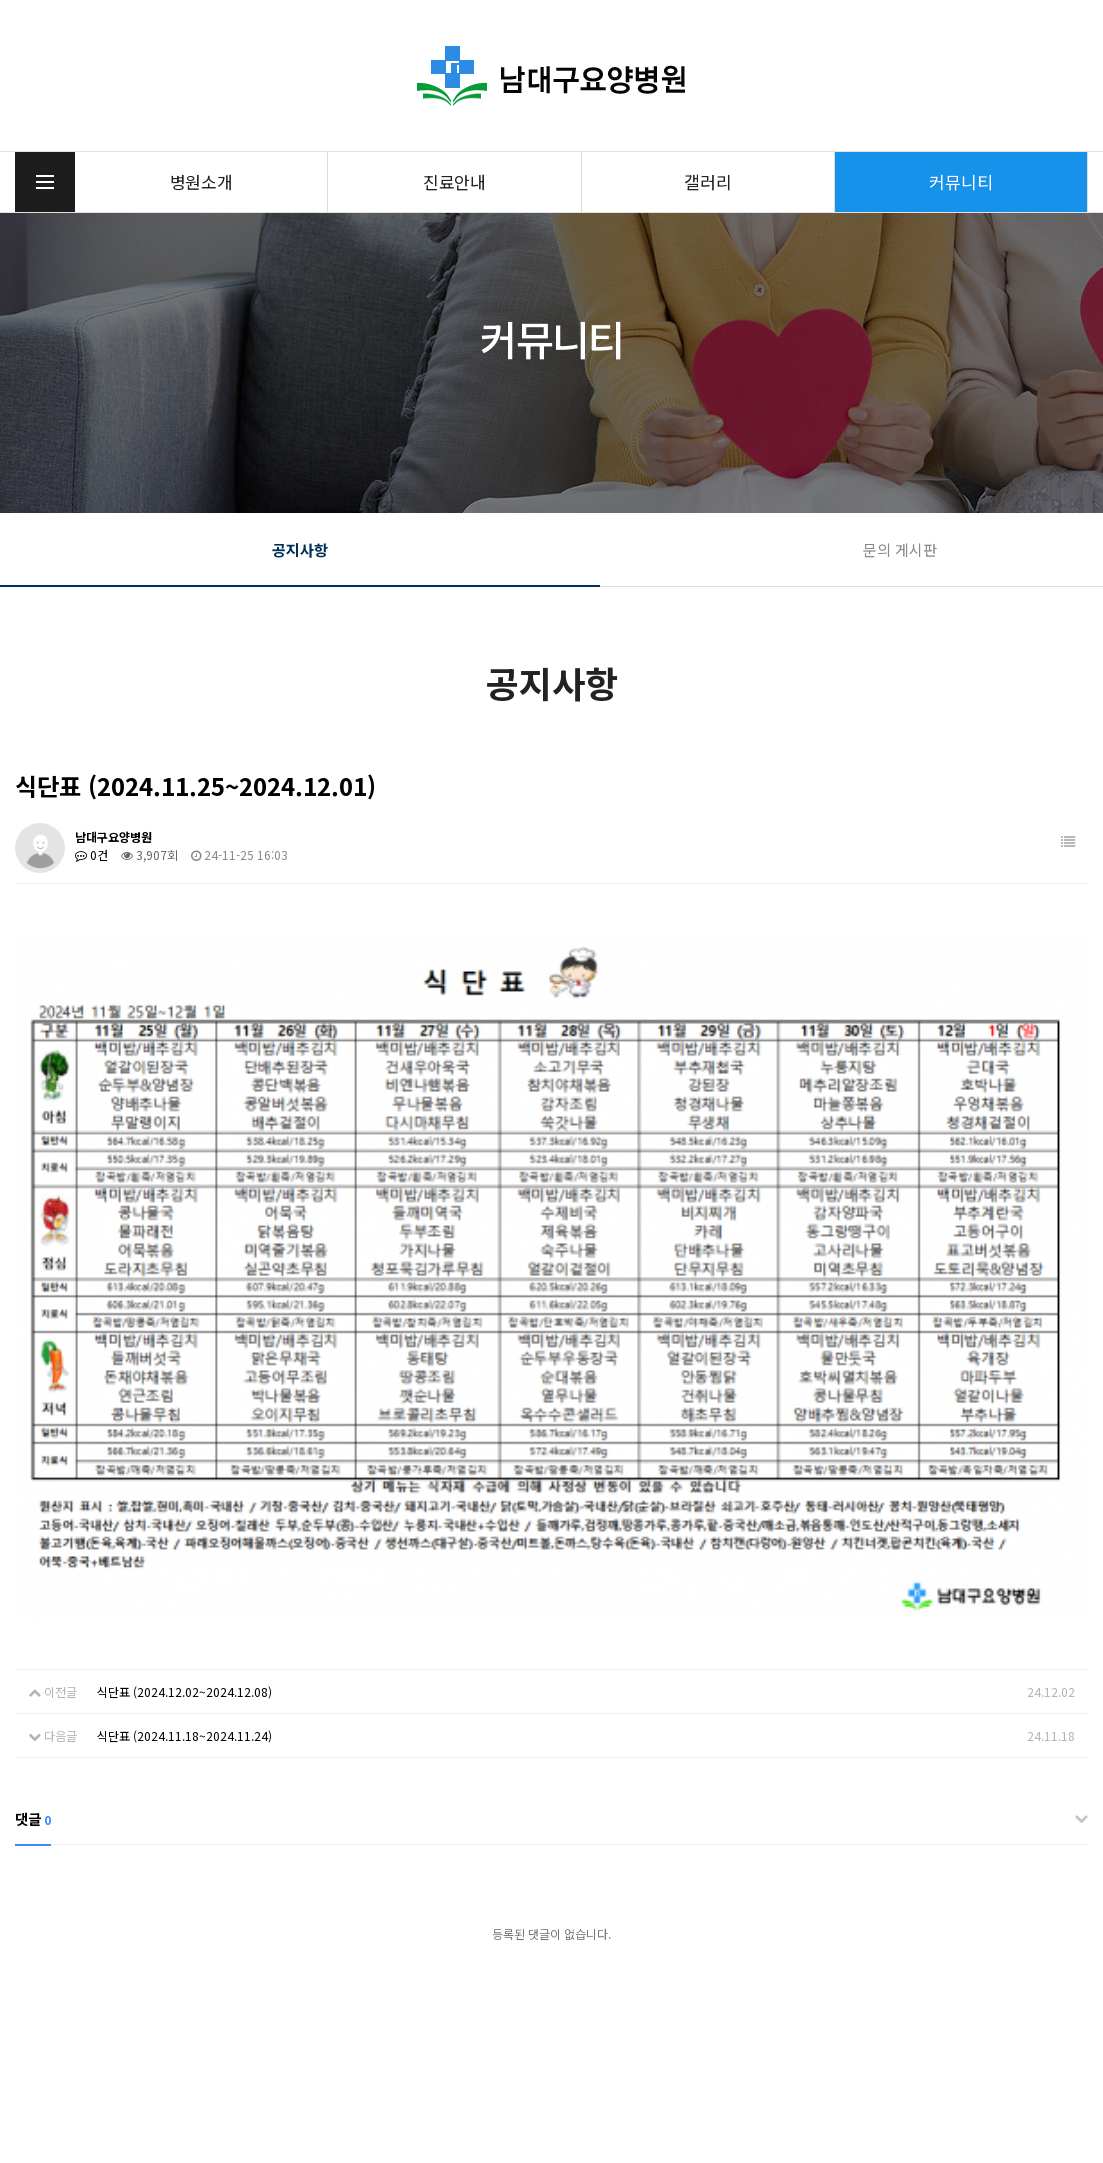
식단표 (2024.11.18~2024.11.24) (184, 1433)
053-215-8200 (373, 2044)
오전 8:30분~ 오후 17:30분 (986, 2054)
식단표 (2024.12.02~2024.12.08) (184, 1389)
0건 (91, 854)
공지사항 (300, 549)
